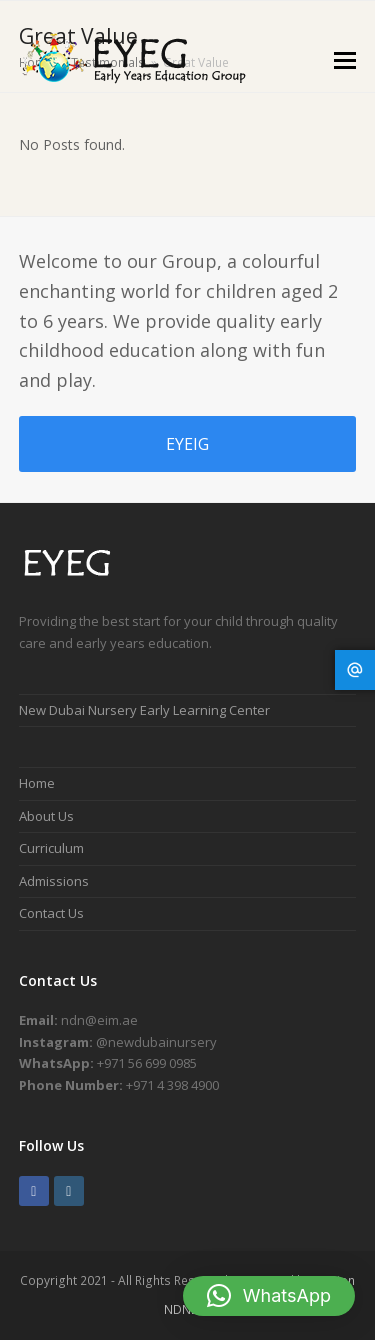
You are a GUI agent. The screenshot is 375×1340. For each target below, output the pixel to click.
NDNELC (187, 1309)
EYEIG (187, 444)
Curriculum (51, 848)
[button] (345, 59)
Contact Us (51, 913)
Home (37, 783)
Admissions (54, 881)
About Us (46, 816)
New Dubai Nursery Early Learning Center (144, 710)
